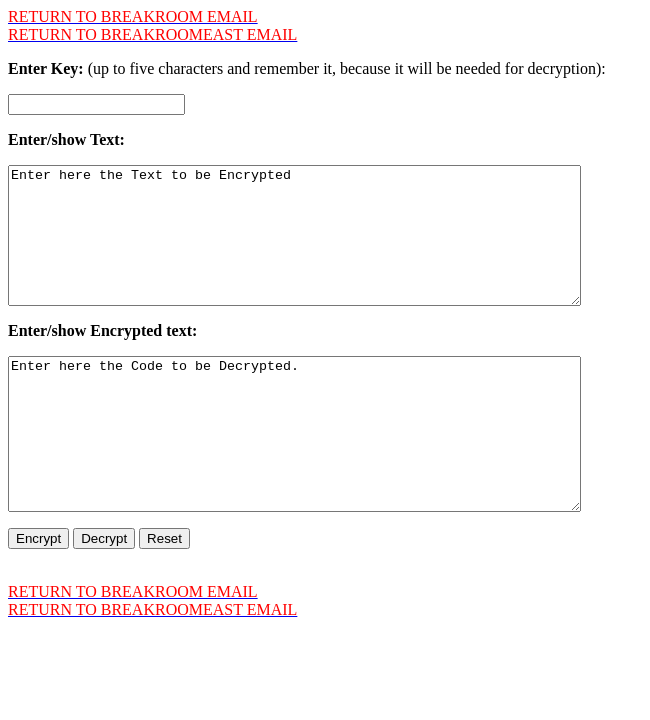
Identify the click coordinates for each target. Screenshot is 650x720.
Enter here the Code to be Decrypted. (329, 476)
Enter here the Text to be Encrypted (329, 249)
